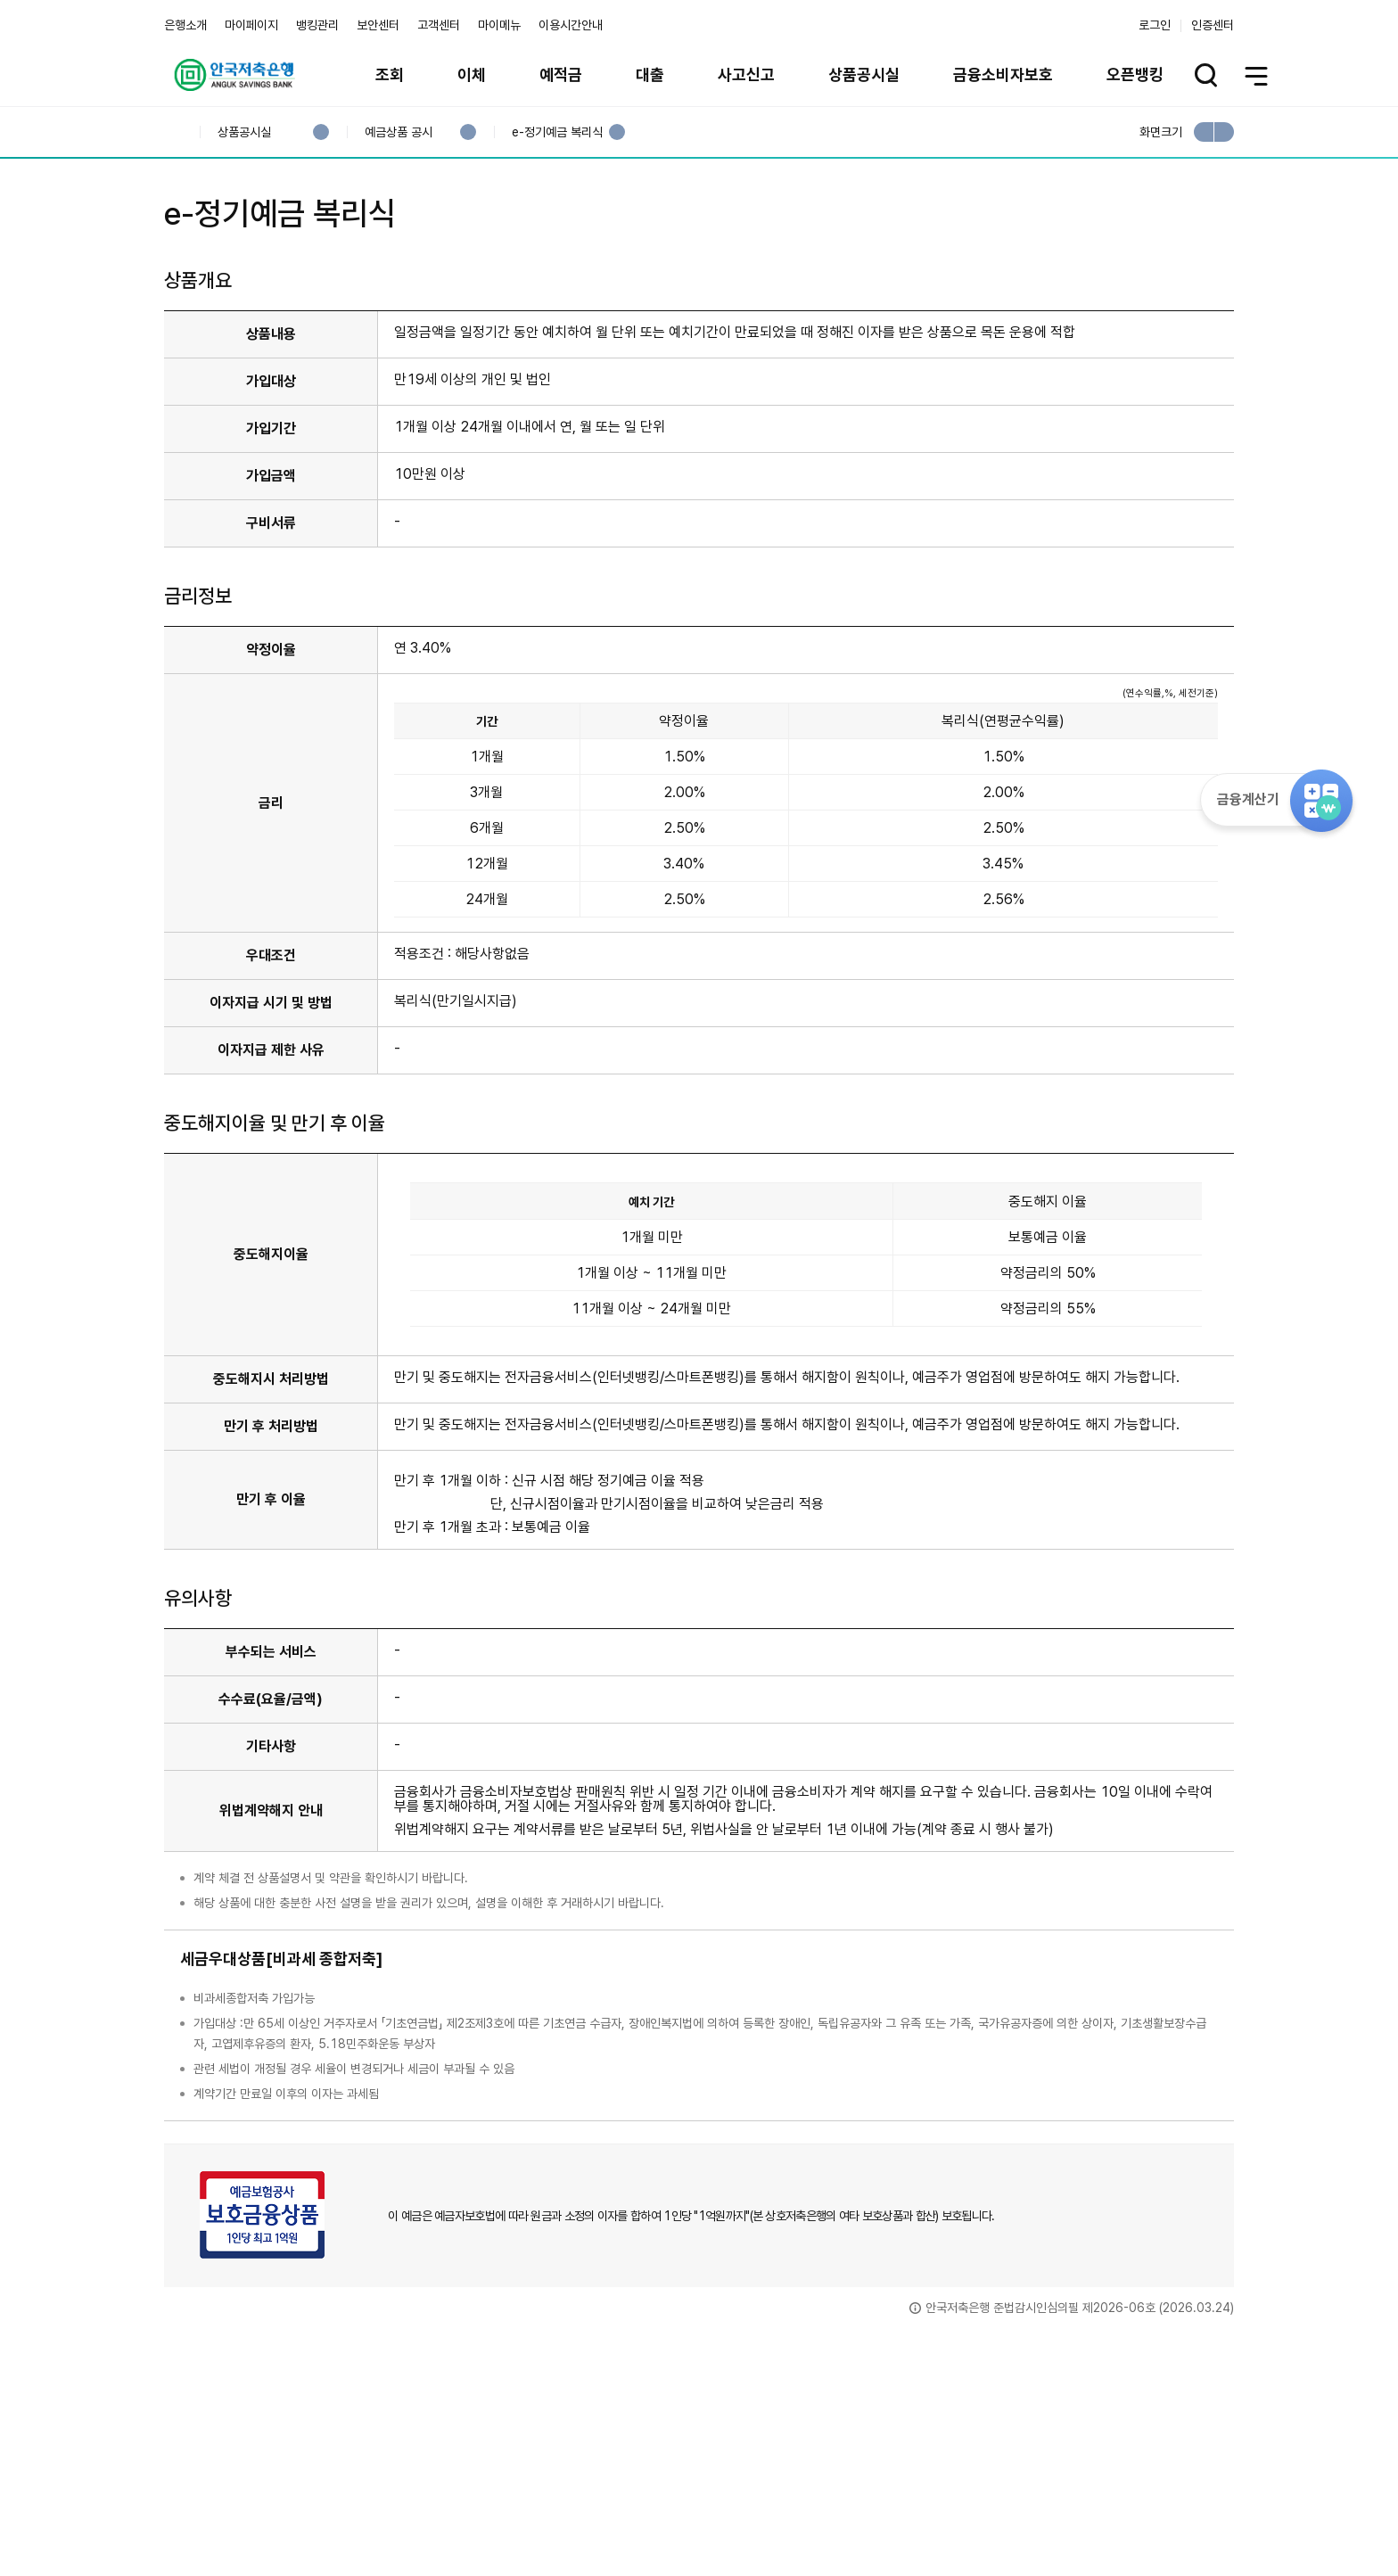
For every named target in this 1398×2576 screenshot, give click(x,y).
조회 (389, 74)
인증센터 (1212, 25)
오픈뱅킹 (1135, 74)
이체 (471, 74)
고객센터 (438, 25)
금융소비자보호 (1003, 74)
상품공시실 (864, 74)
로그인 (1155, 25)
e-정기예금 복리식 (557, 132)
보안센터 (378, 25)
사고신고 (746, 74)
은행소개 (185, 25)
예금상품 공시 (398, 132)
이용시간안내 (571, 25)
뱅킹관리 (317, 25)
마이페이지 (251, 25)
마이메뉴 (499, 25)
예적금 (560, 74)
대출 (650, 74)
